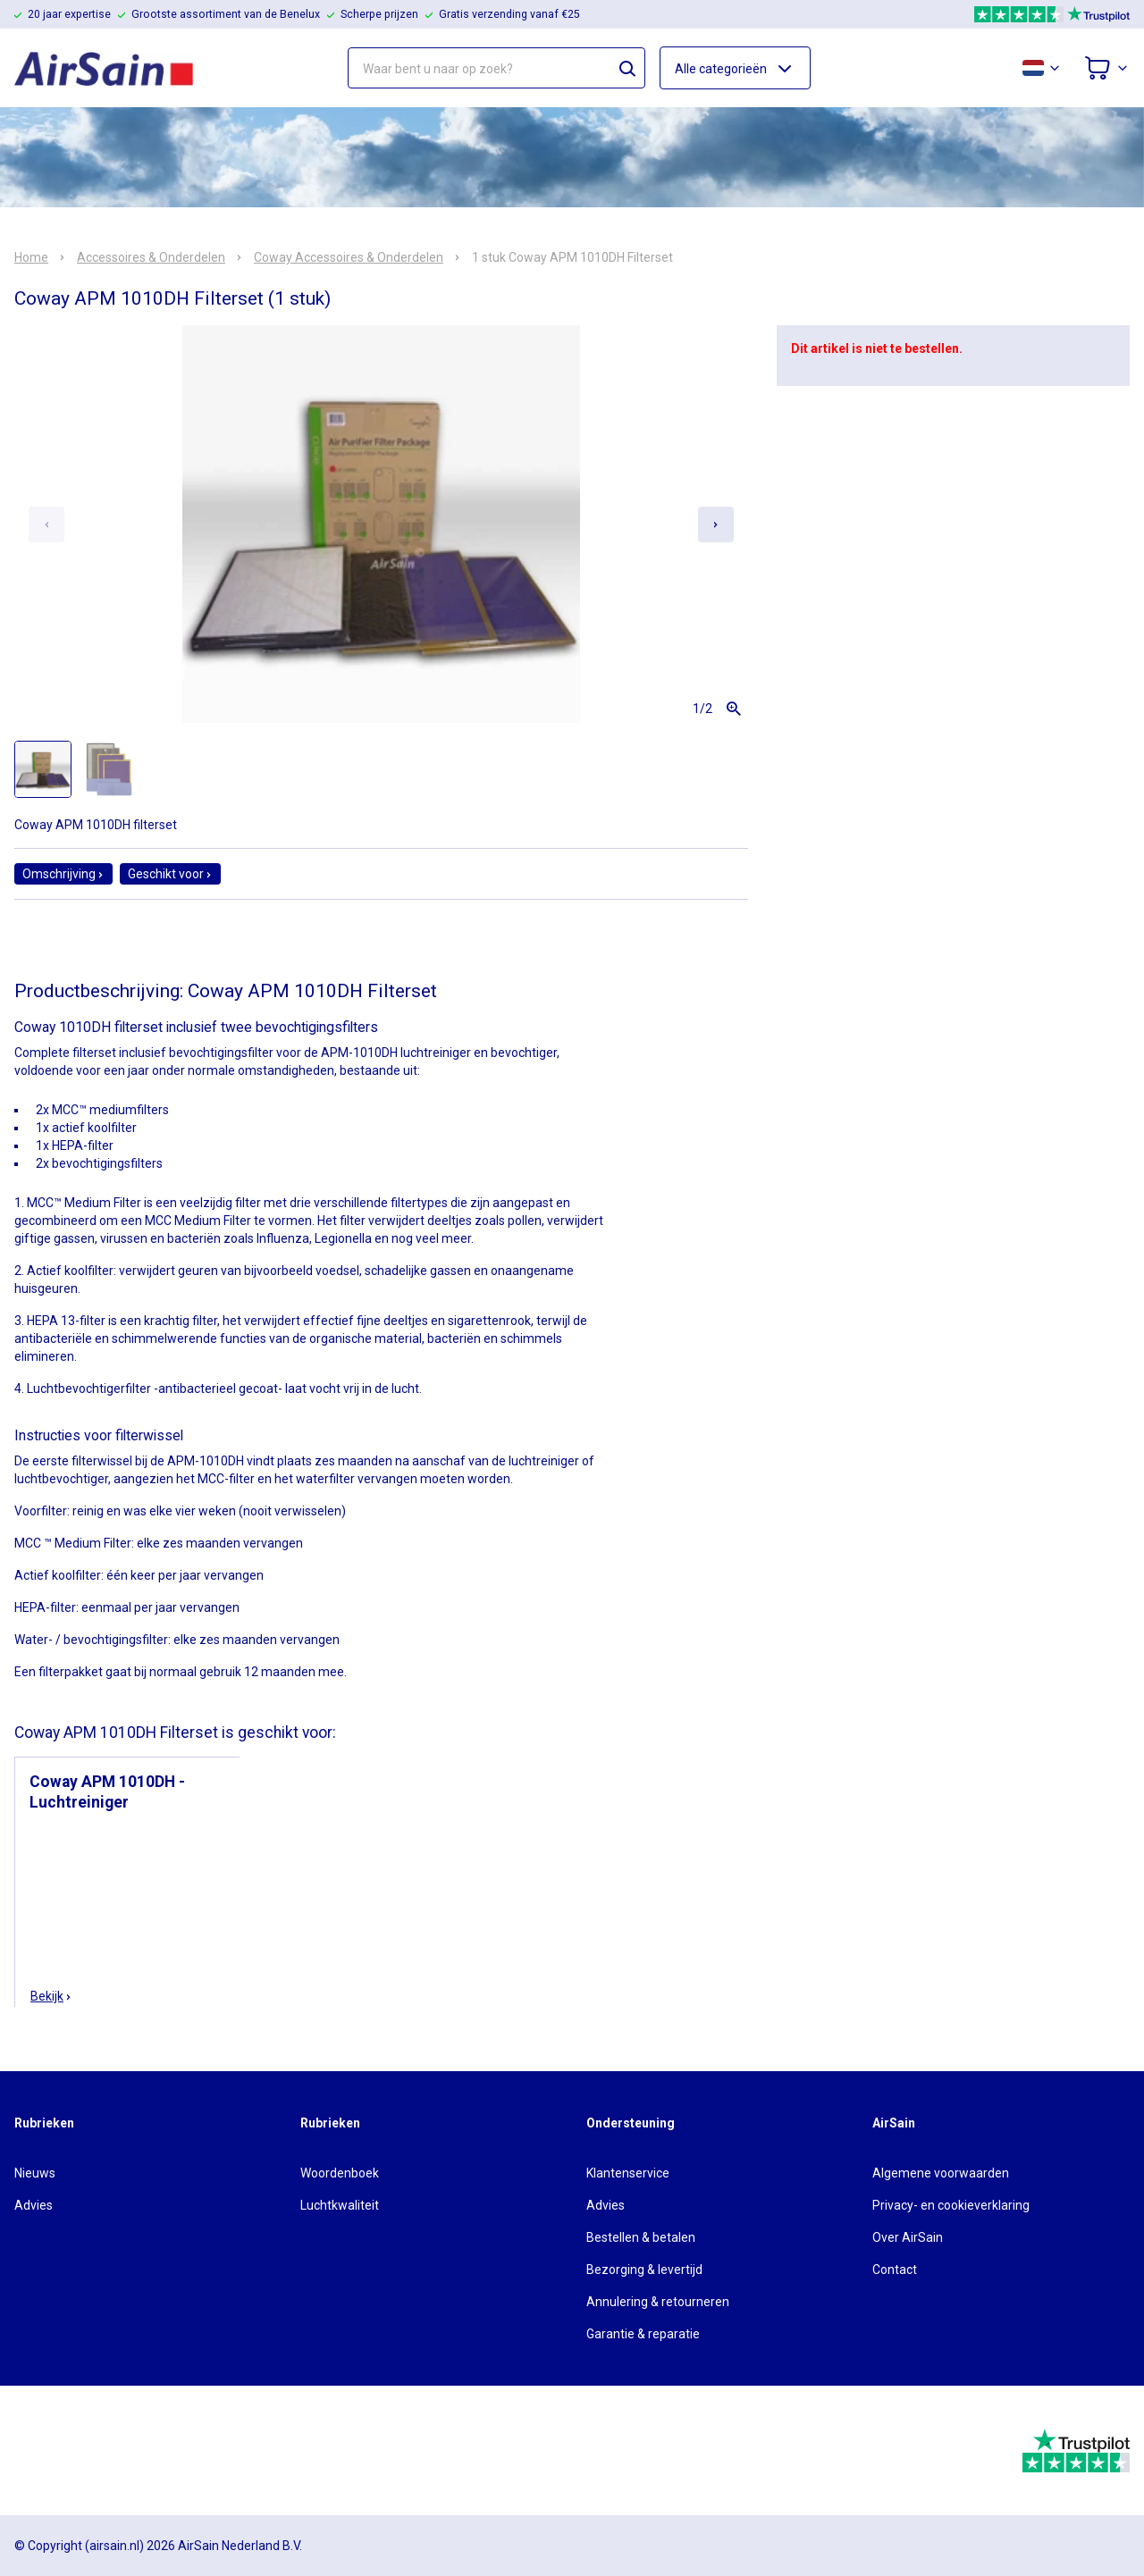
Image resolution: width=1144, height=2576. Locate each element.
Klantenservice (627, 2173)
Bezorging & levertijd (644, 2269)
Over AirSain (907, 2237)
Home (31, 257)
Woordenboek (339, 2173)
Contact (894, 2269)
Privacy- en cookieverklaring (951, 2205)
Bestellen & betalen (640, 2237)
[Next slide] (716, 524)
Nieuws (34, 2173)
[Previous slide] (46, 524)
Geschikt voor (170, 874)
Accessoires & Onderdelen (151, 257)
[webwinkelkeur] (64, 2451)
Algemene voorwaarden (940, 2173)
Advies (33, 2205)
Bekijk (51, 1996)
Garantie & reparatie (643, 2334)
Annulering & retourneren (657, 2302)
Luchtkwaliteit (339, 2205)
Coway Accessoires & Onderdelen (348, 257)
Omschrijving (63, 874)
